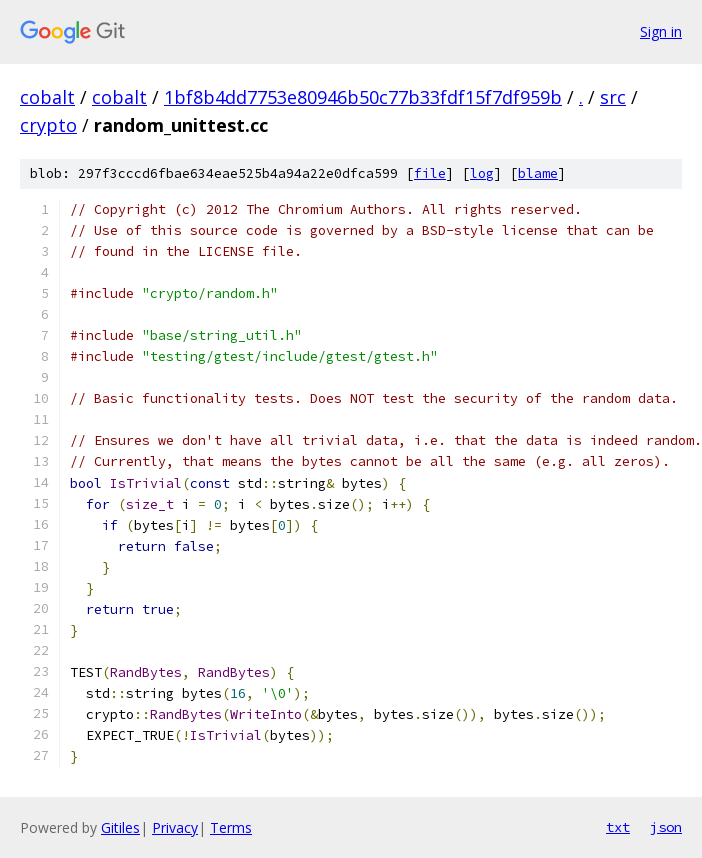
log (482, 173)
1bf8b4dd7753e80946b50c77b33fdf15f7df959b (363, 97)
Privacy (175, 827)
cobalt (47, 97)
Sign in (661, 31)
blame (538, 173)
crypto (48, 125)
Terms (231, 827)
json (666, 827)
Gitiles (120, 827)
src (613, 97)
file (430, 173)
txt (618, 827)
